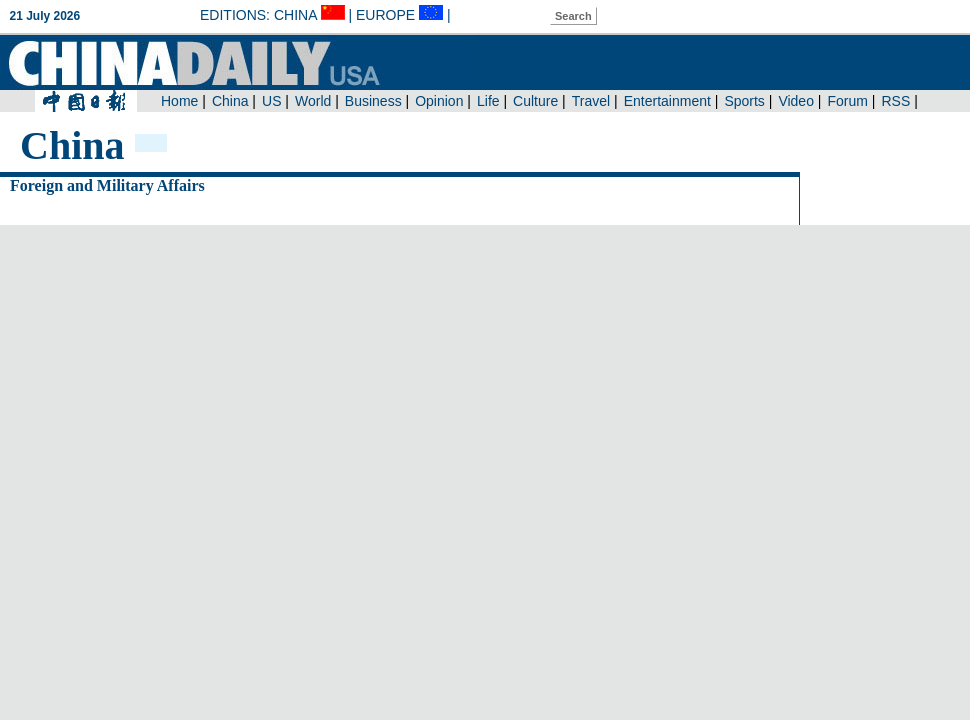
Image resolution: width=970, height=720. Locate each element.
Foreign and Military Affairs (107, 185)
